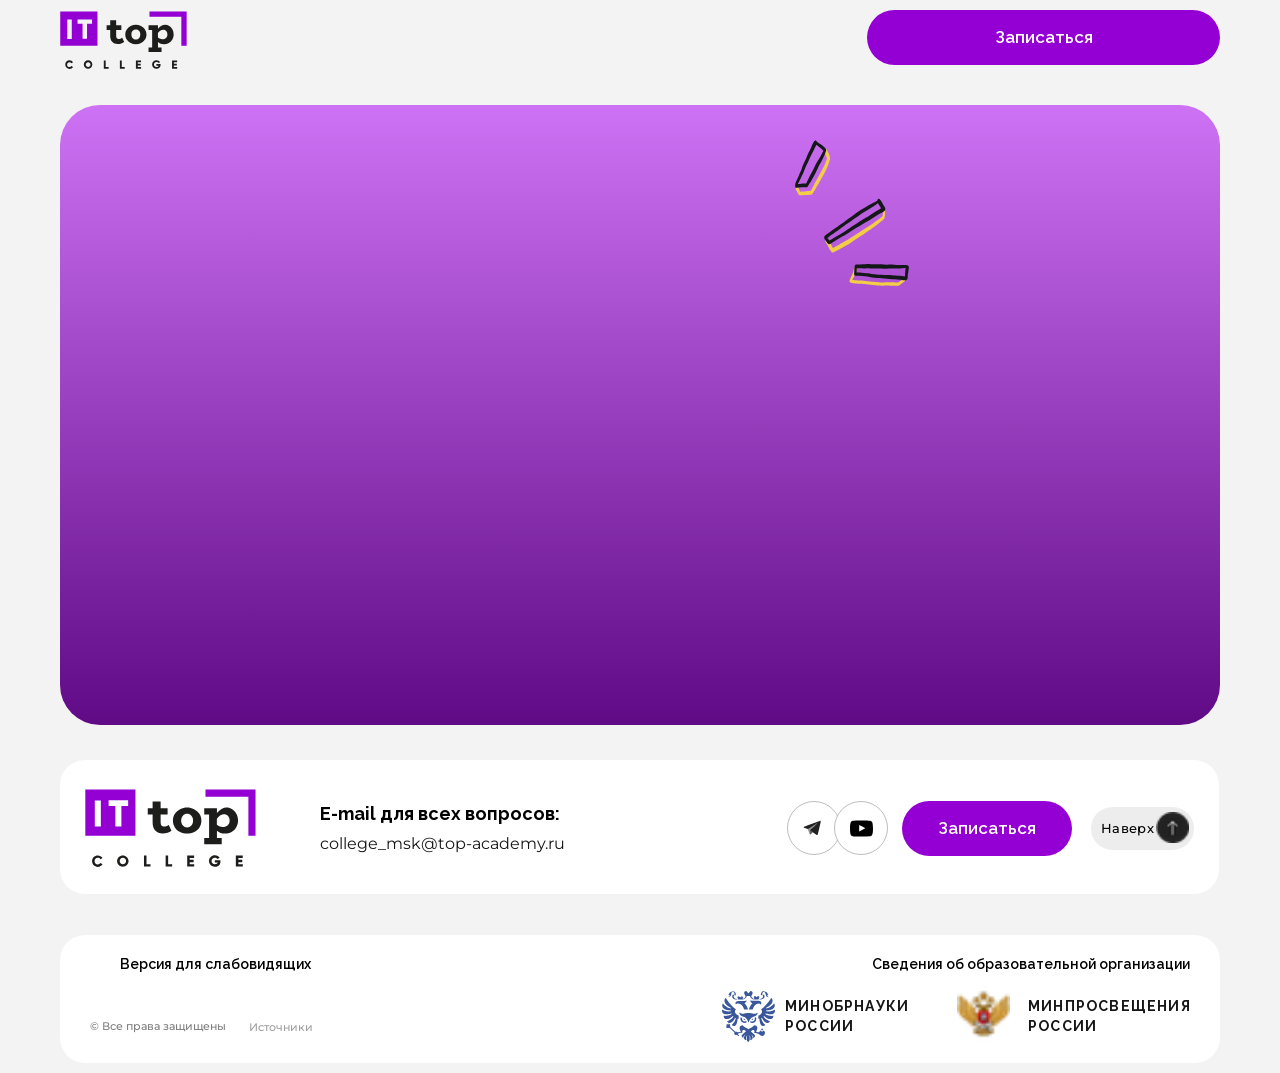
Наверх (1127, 828)
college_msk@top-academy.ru (442, 843)
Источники (281, 1027)
